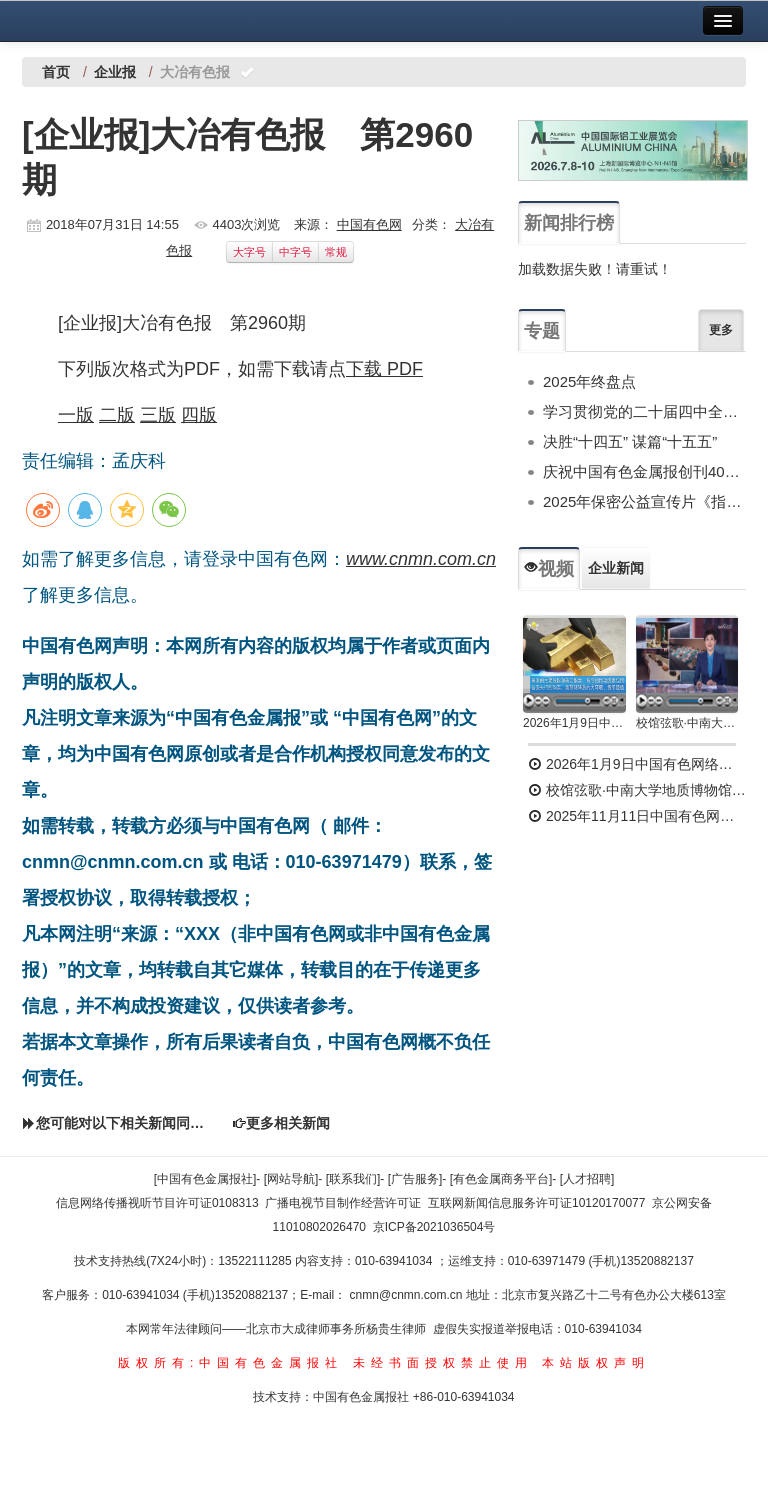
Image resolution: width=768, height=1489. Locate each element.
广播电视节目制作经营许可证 (343, 1203)
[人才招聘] (587, 1179)
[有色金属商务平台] (501, 1179)
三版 (158, 415)
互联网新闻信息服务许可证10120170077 (536, 1203)
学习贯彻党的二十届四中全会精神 (644, 411)
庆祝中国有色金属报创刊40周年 (644, 471)
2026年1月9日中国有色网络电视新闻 (574, 723)
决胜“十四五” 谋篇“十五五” (630, 441)
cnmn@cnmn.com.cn (408, 1295)
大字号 (249, 252)
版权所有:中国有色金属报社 (230, 1363)
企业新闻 (616, 568)
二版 (117, 415)
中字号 (295, 252)
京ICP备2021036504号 (434, 1227)
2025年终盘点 (589, 381)
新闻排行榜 (569, 223)
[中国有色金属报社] (205, 1179)
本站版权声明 (596, 1363)
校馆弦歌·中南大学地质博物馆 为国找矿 (637, 790)
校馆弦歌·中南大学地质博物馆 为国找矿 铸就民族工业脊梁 (687, 723)
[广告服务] (415, 1179)
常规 (336, 252)
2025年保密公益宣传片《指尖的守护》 (644, 501)
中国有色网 (369, 224)
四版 (199, 415)
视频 (549, 569)
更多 (721, 330)
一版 (76, 415)
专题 (542, 331)
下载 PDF (384, 369)
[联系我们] (353, 1179)
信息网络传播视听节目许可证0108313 (157, 1203)
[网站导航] (291, 1179)
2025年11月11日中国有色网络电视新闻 (637, 816)
